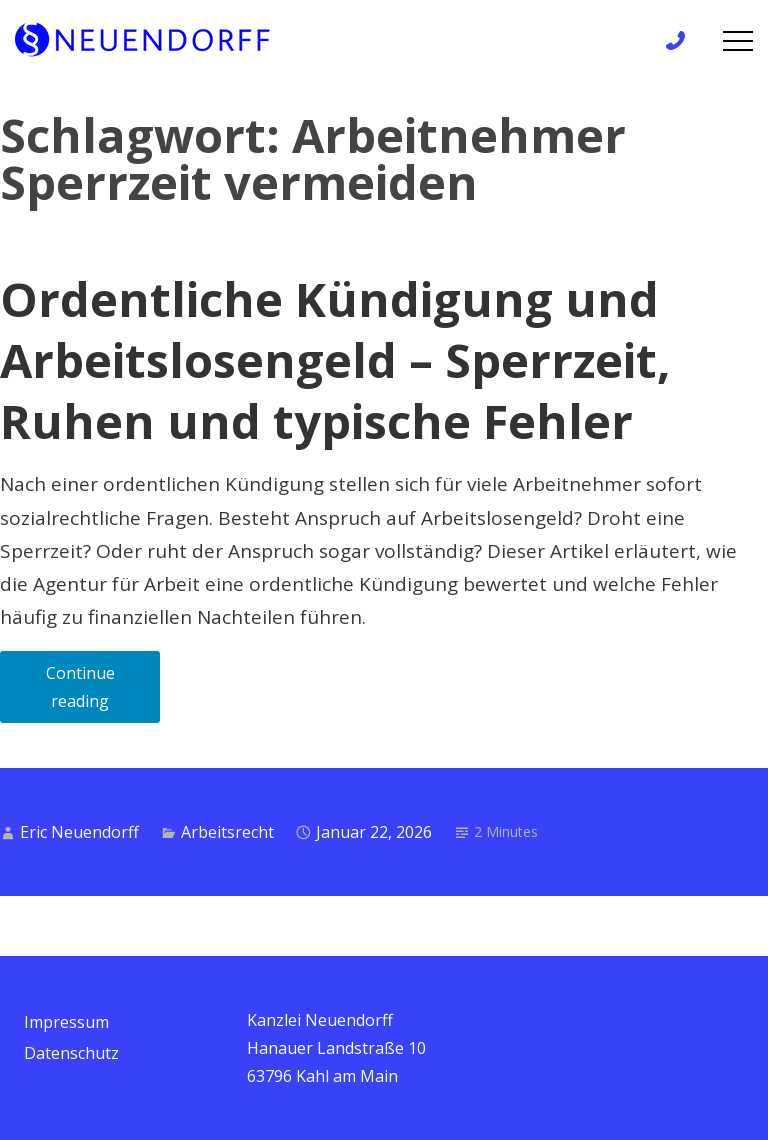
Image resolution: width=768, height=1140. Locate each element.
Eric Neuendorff (79, 832)
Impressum (66, 1022)
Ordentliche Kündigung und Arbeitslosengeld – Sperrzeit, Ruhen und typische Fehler (335, 360)
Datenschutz (71, 1053)
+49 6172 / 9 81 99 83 (681, 41)
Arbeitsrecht (227, 832)
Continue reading (103, 692)
